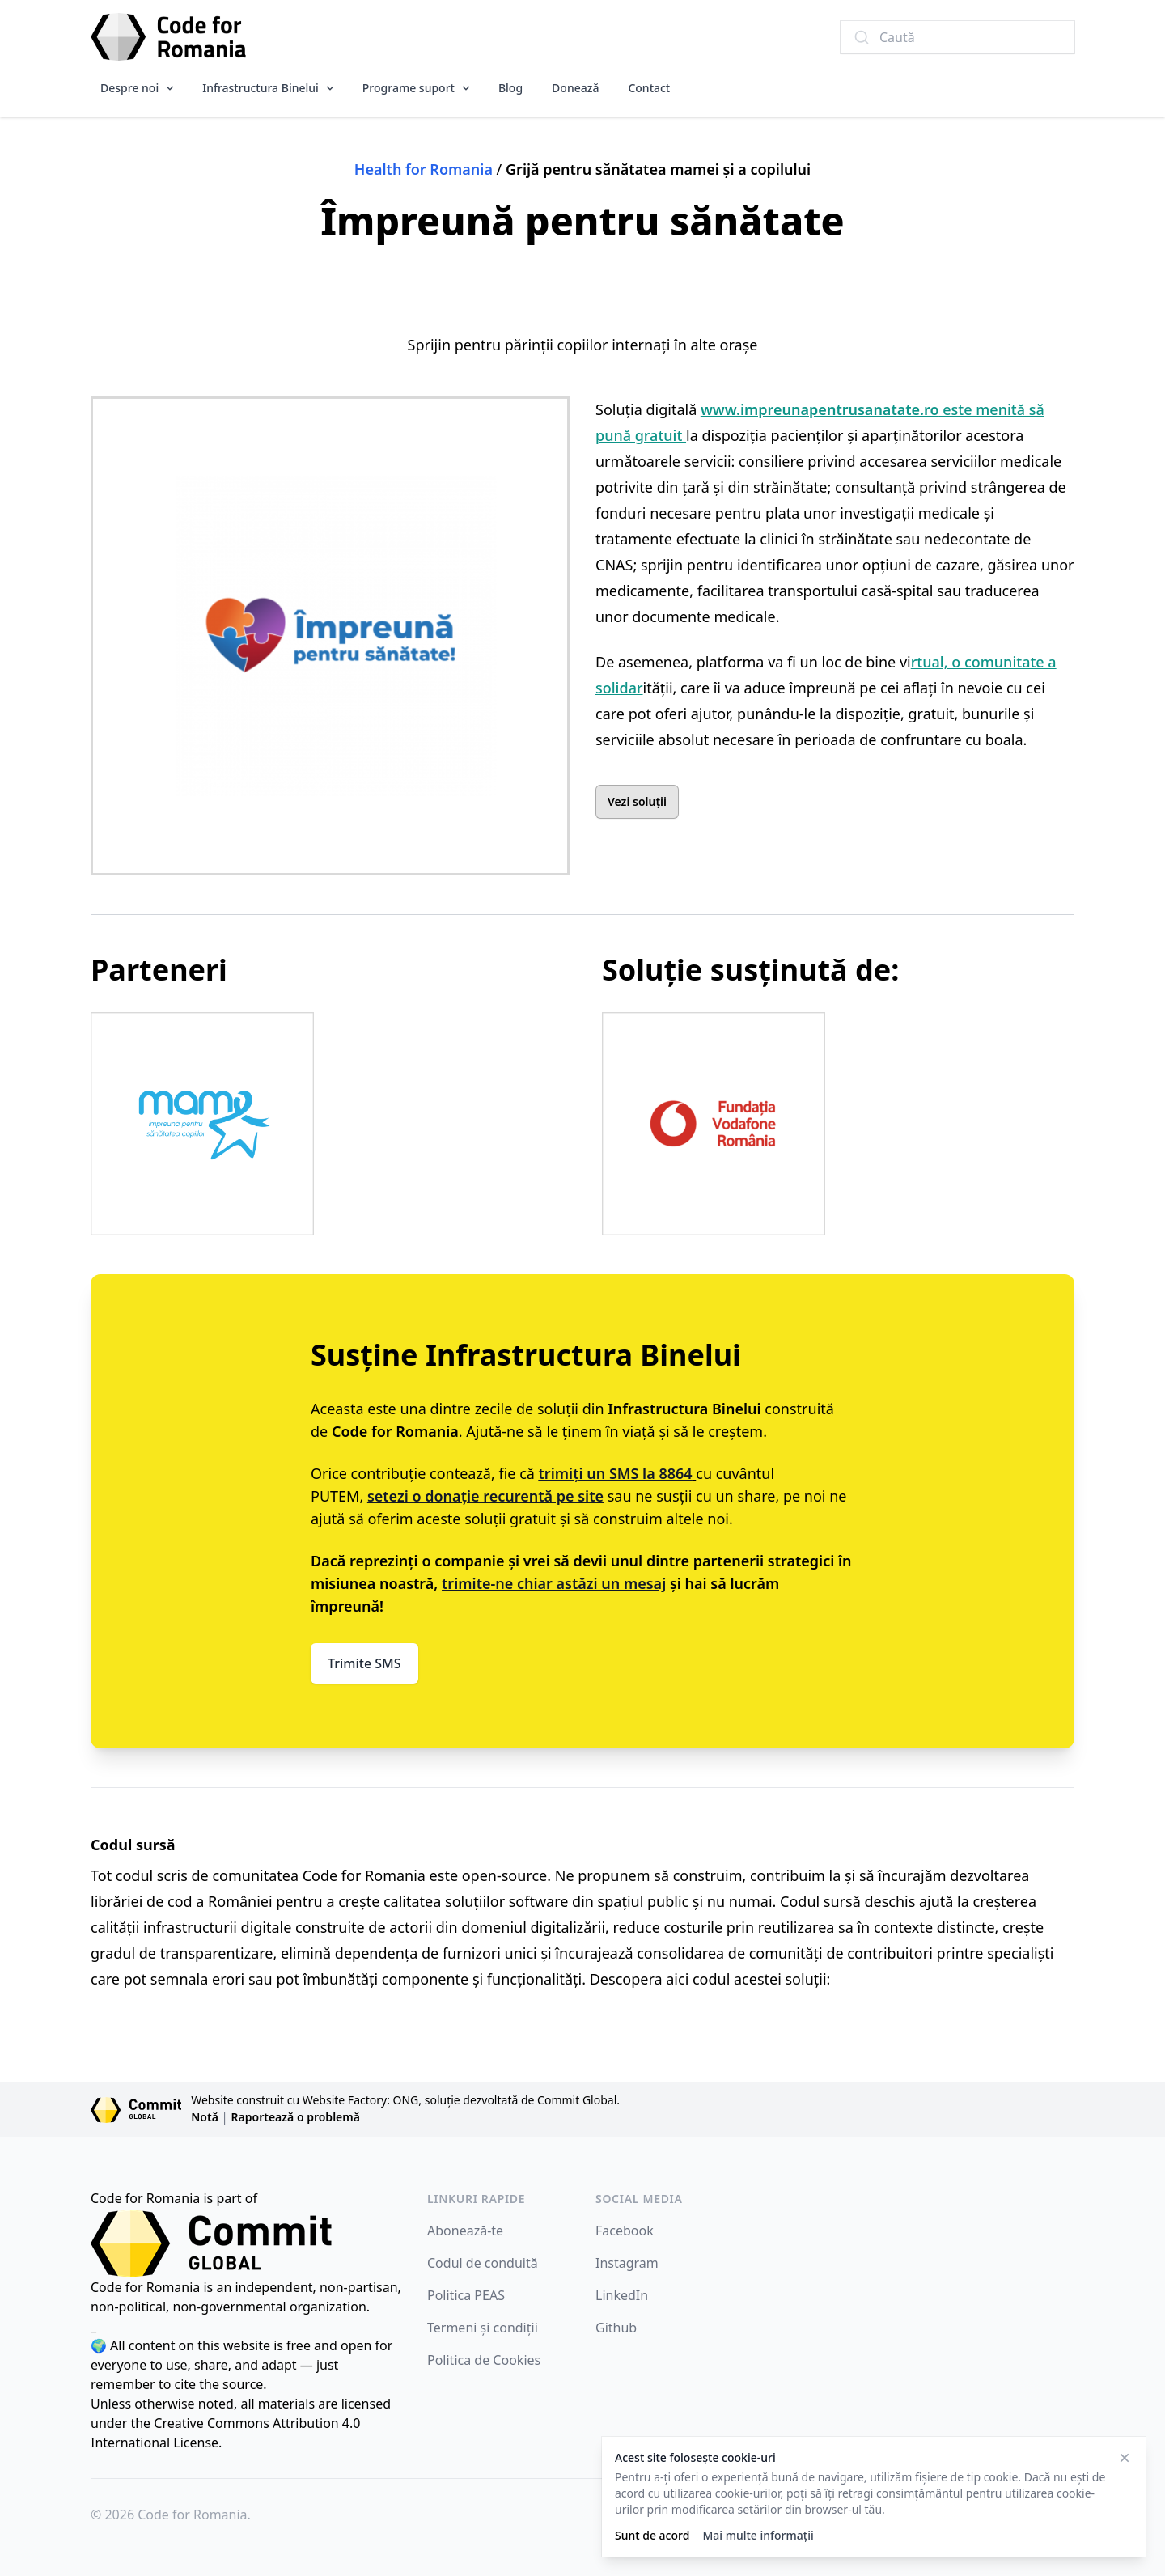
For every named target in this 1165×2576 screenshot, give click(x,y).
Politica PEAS (466, 2295)
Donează (575, 87)
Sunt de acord (652, 2535)
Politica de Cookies (483, 2360)
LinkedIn (621, 2295)
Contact (649, 87)
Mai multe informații (757, 2535)
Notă (204, 2117)
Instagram (627, 2263)
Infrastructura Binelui (260, 87)
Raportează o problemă (295, 2117)
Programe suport (408, 87)
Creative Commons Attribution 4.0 (257, 2423)
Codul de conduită (482, 2263)
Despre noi (129, 87)
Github (616, 2328)
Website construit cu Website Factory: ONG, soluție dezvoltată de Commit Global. (405, 2100)
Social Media (639, 2198)
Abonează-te (465, 2230)
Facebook (624, 2230)
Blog (510, 87)
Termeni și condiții (482, 2328)
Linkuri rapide (476, 2198)
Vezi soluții (637, 801)
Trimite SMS (364, 1663)
